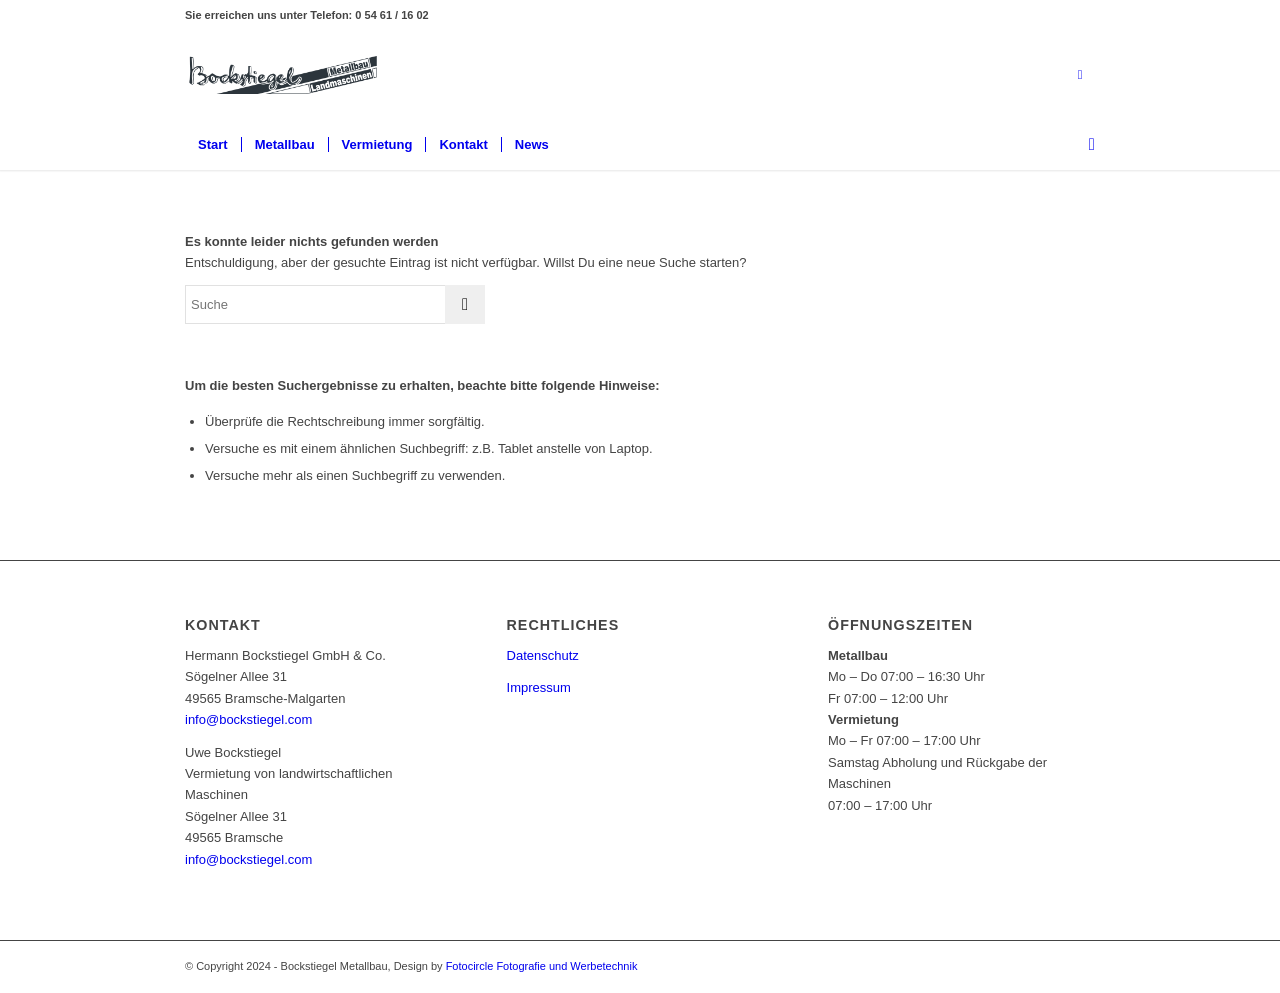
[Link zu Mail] (1080, 75)
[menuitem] (213, 145)
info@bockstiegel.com (248, 719)
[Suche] (1085, 145)
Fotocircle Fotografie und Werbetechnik (542, 966)
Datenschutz (543, 655)
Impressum (539, 687)
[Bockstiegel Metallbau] (283, 75)
